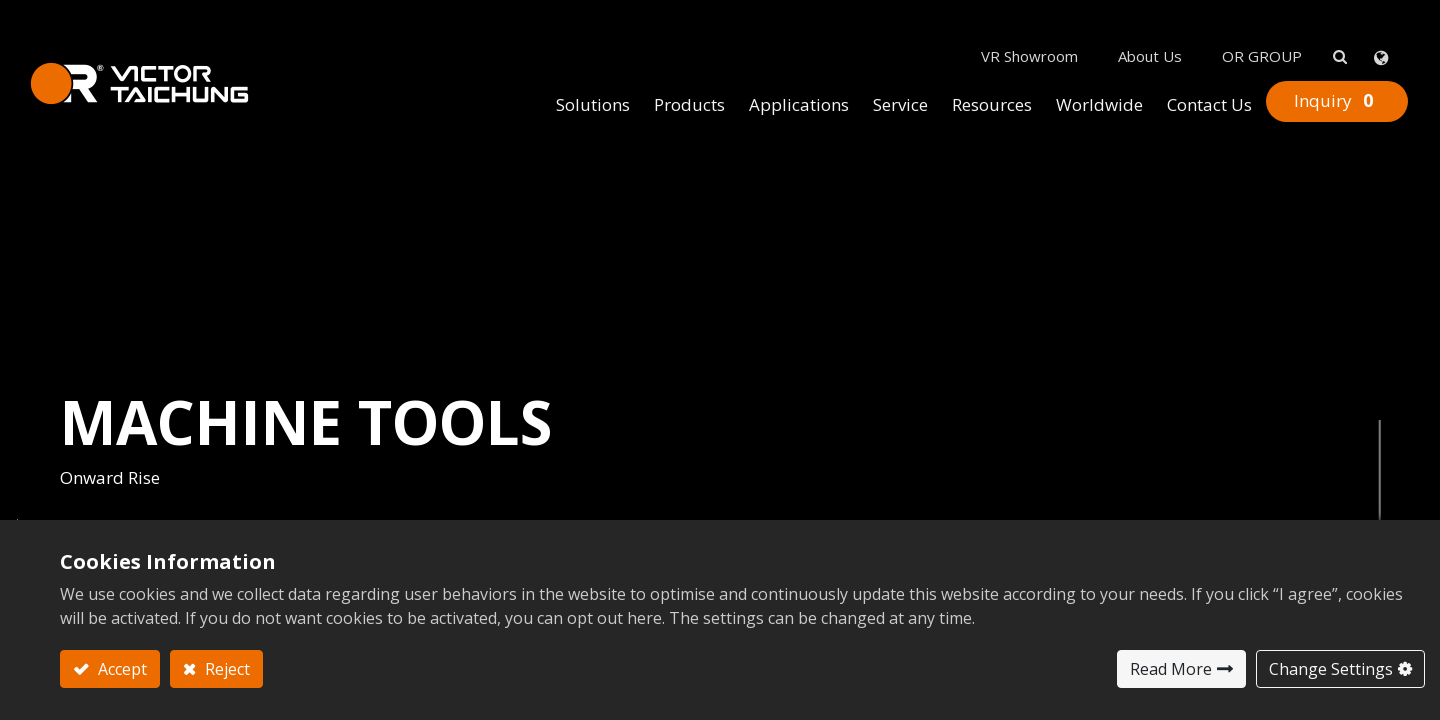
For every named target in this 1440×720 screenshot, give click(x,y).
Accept (120, 669)
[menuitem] (563, 71)
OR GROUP (1232, 21)
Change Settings (1331, 669)
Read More (1171, 669)
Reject (225, 669)
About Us (1120, 21)
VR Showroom (999, 21)
